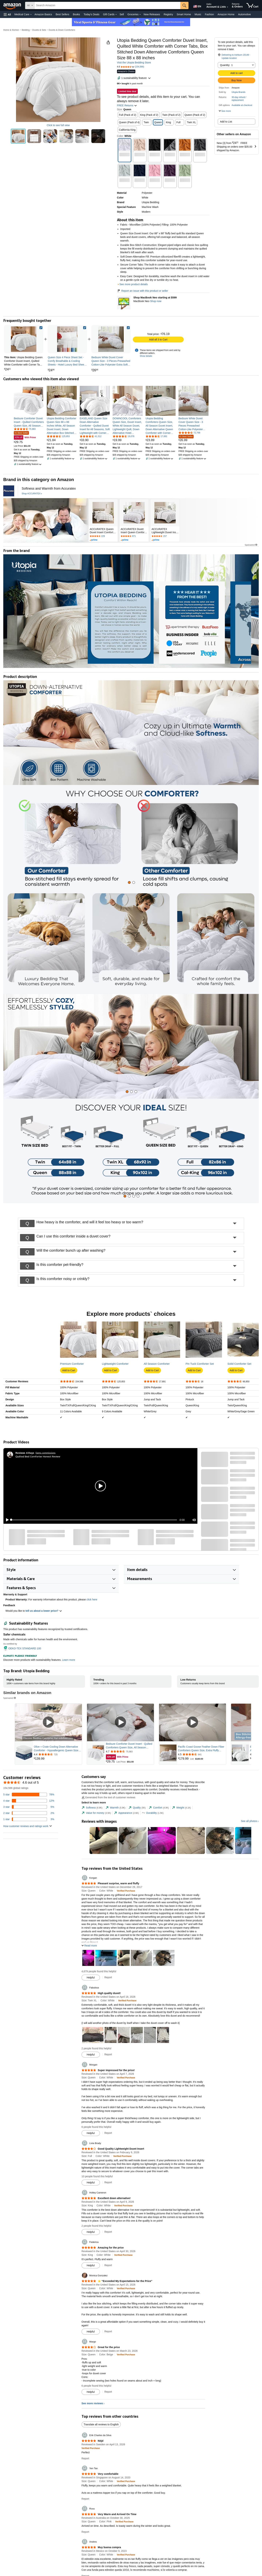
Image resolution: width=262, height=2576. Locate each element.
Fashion (209, 14)
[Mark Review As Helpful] (91, 1977)
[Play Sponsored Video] (48, 1722)
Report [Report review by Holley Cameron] (108, 2231)
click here (91, 1599)
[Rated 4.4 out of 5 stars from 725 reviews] (57, 1754)
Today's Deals (91, 14)
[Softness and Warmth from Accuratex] (49, 489)
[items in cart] (252, 5)
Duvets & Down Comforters (62, 30)
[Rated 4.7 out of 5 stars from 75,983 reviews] (129, 1751)
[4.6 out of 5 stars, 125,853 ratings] (58, 436)
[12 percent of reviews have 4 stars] (28, 1801)
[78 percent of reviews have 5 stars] (28, 1794)
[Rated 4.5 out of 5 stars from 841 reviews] (201, 1754)
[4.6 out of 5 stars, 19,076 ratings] (123, 436)
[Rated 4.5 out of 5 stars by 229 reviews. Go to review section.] (103, 536)
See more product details (133, 284)
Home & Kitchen (11, 30)
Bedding (26, 30)
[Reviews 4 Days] (24, 1453)
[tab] (129, 882)
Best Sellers (62, 14)
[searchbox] (107, 5)
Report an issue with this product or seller (142, 290)
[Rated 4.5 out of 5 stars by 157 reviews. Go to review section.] (165, 536)
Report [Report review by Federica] (108, 2265)
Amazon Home (226, 14)
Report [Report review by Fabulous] (108, 2054)
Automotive (244, 14)
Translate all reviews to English (101, 2424)
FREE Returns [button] (127, 105)
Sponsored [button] (251, 545)
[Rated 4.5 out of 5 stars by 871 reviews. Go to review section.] (134, 536)
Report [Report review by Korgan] (108, 1977)
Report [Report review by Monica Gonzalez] (108, 2331)
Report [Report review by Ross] (85, 2531)
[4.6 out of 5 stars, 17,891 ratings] (156, 436)
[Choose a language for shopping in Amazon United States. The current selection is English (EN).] (197, 5)
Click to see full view (58, 125)
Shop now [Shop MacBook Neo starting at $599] (155, 301)
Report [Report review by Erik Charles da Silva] (85, 2458)
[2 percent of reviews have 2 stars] (28, 1813)
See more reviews (92, 2403)
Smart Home (184, 14)
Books (76, 14)
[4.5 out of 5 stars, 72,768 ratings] (189, 432)
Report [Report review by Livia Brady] (108, 2182)
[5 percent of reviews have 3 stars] (28, 1807)
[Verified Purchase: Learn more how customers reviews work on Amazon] (126, 1890)
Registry (168, 14)
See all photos (249, 1821)
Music (197, 14)
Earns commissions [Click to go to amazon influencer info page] (45, 1452)
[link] (67, 339)
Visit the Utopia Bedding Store (134, 62)
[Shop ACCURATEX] (32, 493)
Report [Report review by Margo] (108, 2391)
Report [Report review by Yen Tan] (85, 2498)
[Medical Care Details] (31, 14)
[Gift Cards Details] (116, 14)
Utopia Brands (238, 92)
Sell (122, 14)
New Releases (152, 14)
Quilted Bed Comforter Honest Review (37, 1456)
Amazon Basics (43, 14)
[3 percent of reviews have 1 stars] (28, 1819)
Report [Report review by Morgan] (108, 2132)
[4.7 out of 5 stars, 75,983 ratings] (25, 428)
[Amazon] (12, 5)
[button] (7, 14)
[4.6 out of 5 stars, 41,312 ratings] (91, 436)
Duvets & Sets (39, 30)
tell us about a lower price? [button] (43, 1610)
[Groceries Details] (140, 14)
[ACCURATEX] (8, 490)
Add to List (226, 121)
